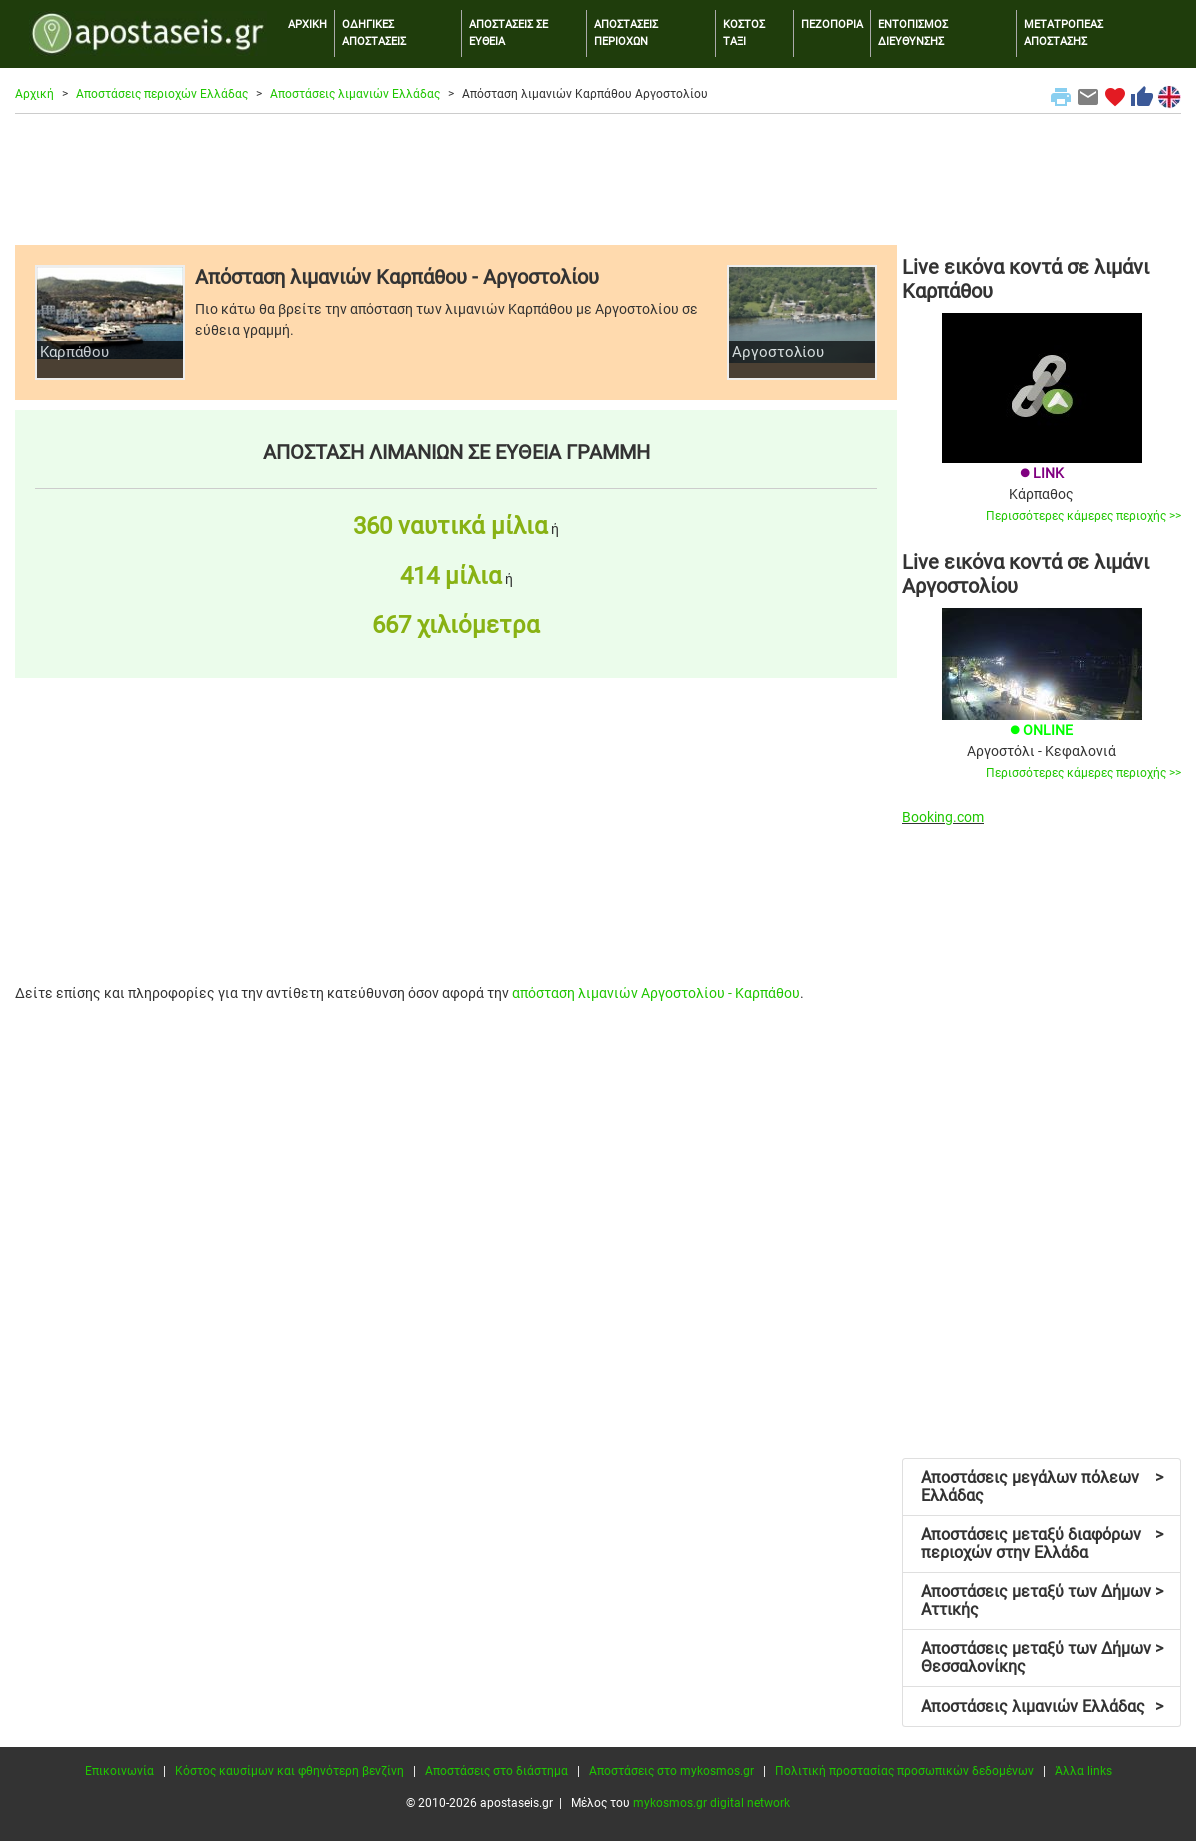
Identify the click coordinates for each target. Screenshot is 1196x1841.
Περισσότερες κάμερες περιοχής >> (1083, 516)
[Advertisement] (598, 179)
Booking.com (943, 817)
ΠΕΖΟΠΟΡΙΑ (832, 24)
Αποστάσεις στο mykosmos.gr (671, 1771)
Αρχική (34, 94)
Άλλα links (1083, 1771)
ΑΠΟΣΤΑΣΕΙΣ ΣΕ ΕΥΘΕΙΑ (508, 33)
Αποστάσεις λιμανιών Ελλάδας (355, 94)
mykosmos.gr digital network (711, 1803)
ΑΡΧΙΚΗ (307, 24)
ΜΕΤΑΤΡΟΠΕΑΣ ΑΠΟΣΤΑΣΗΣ (1063, 33)
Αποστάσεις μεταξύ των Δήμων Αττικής (1042, 1600)
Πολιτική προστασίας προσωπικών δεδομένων (904, 1771)
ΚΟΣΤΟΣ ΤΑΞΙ (744, 33)
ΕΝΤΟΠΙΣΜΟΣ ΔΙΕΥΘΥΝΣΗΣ (913, 33)
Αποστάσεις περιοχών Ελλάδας (162, 94)
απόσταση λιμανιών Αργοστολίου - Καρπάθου (656, 993)
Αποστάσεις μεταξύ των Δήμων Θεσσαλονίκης (1042, 1657)
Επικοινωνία (119, 1771)
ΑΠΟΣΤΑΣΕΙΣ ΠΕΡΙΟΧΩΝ (626, 33)
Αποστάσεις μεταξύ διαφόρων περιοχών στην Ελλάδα (1042, 1543)
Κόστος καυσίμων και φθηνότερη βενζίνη (289, 1771)
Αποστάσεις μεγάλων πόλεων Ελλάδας (1042, 1486)
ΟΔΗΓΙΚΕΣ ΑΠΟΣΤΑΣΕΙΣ (374, 33)
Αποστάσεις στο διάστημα (496, 1771)
